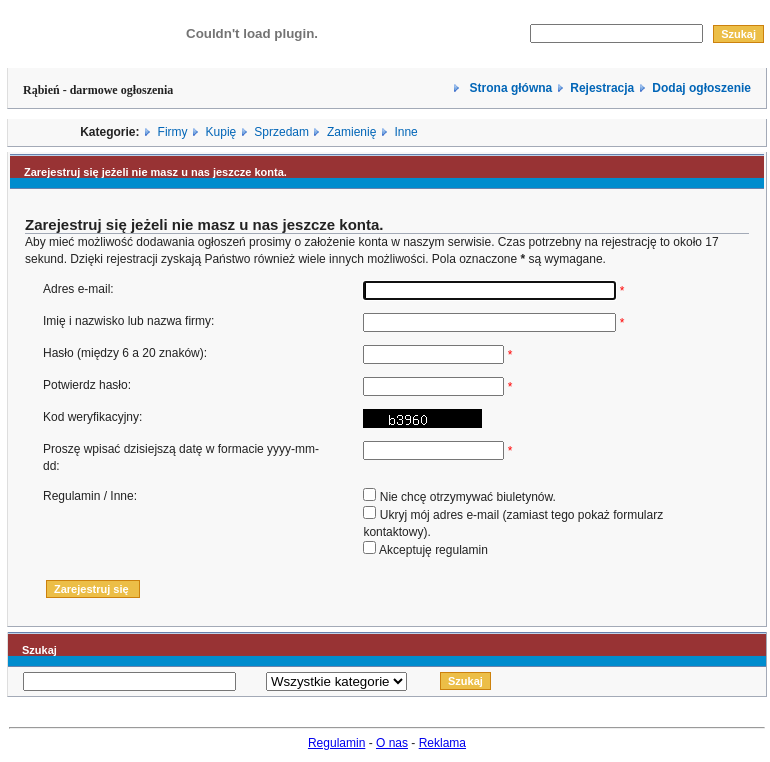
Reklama (442, 743)
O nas (392, 743)
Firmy (173, 132)
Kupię (221, 132)
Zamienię (351, 132)
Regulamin (336, 743)
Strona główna (509, 88)
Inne (405, 132)
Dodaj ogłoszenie (701, 88)
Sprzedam (281, 132)
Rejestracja (602, 88)
